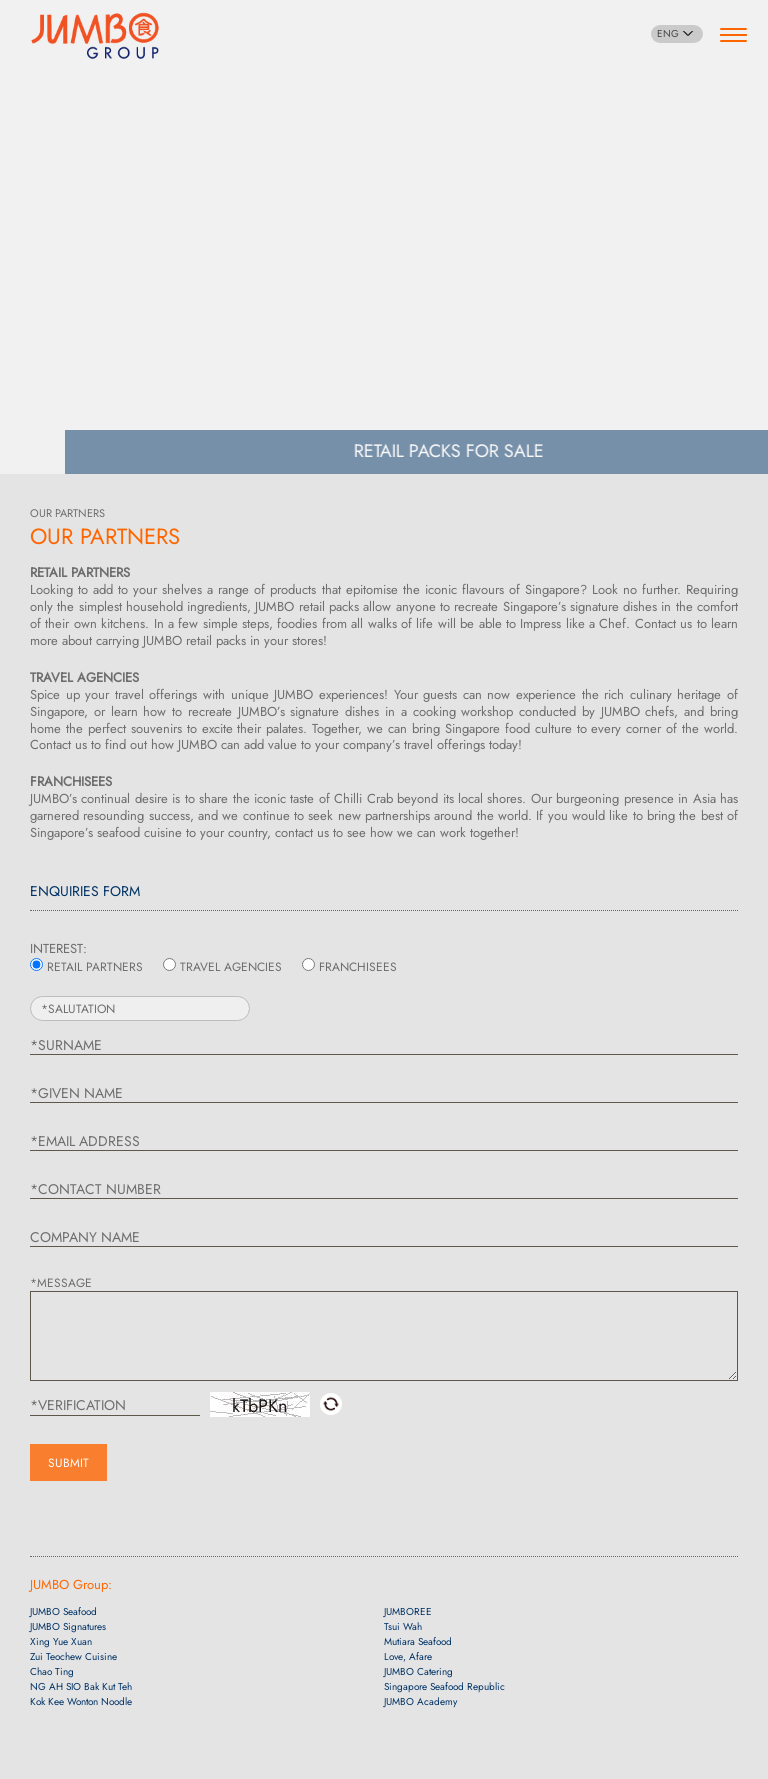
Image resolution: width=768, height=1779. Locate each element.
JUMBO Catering (418, 1671)
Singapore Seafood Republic (444, 1686)
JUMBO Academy (420, 1701)
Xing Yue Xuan (61, 1641)
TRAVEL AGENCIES (231, 967)
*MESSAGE (61, 1283)
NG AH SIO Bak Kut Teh (81, 1686)
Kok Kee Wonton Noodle (81, 1701)
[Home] (95, 33)
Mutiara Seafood (418, 1641)
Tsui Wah (403, 1626)
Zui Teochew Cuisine (73, 1656)
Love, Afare (408, 1656)
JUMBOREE (408, 1611)
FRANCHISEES (358, 967)
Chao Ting (52, 1671)
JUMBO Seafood (63, 1611)
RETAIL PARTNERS (95, 967)
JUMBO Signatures (68, 1626)
